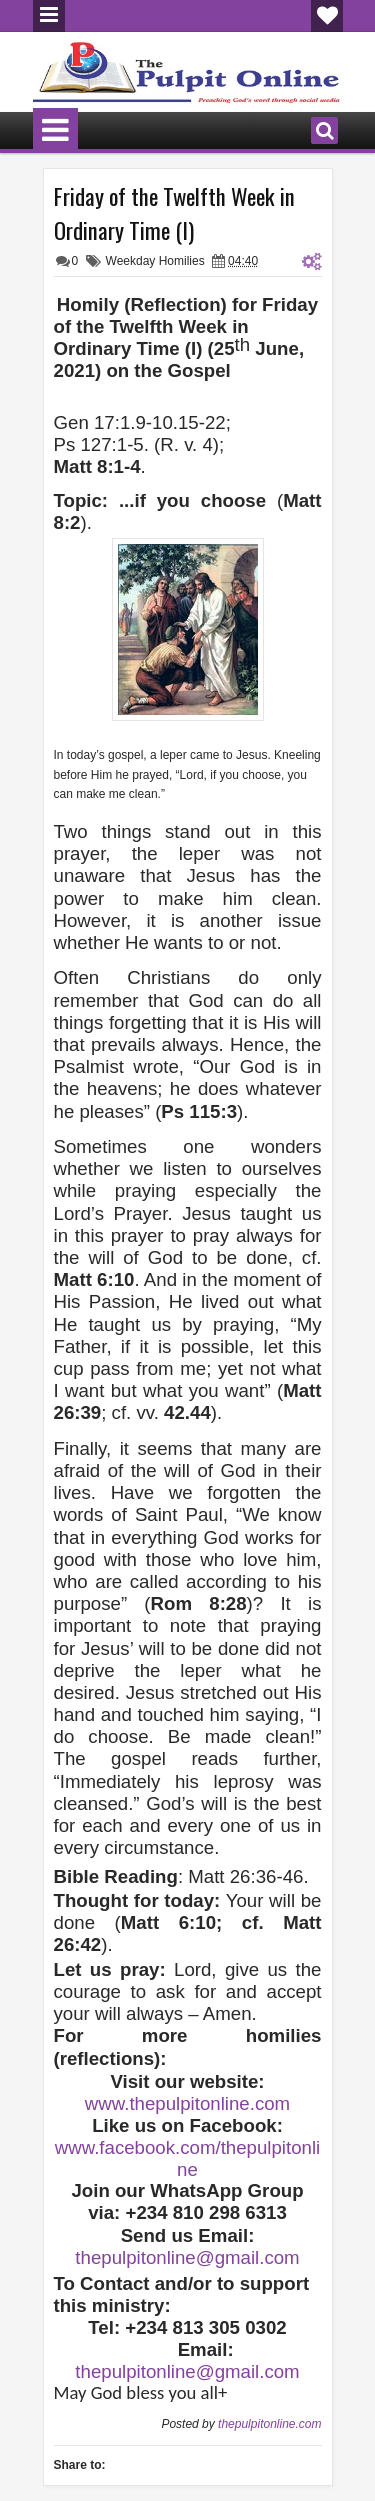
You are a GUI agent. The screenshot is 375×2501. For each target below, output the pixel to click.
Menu (49, 16)
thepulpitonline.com (269, 2424)
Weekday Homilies (155, 261)
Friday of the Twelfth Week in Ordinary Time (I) (174, 213)
